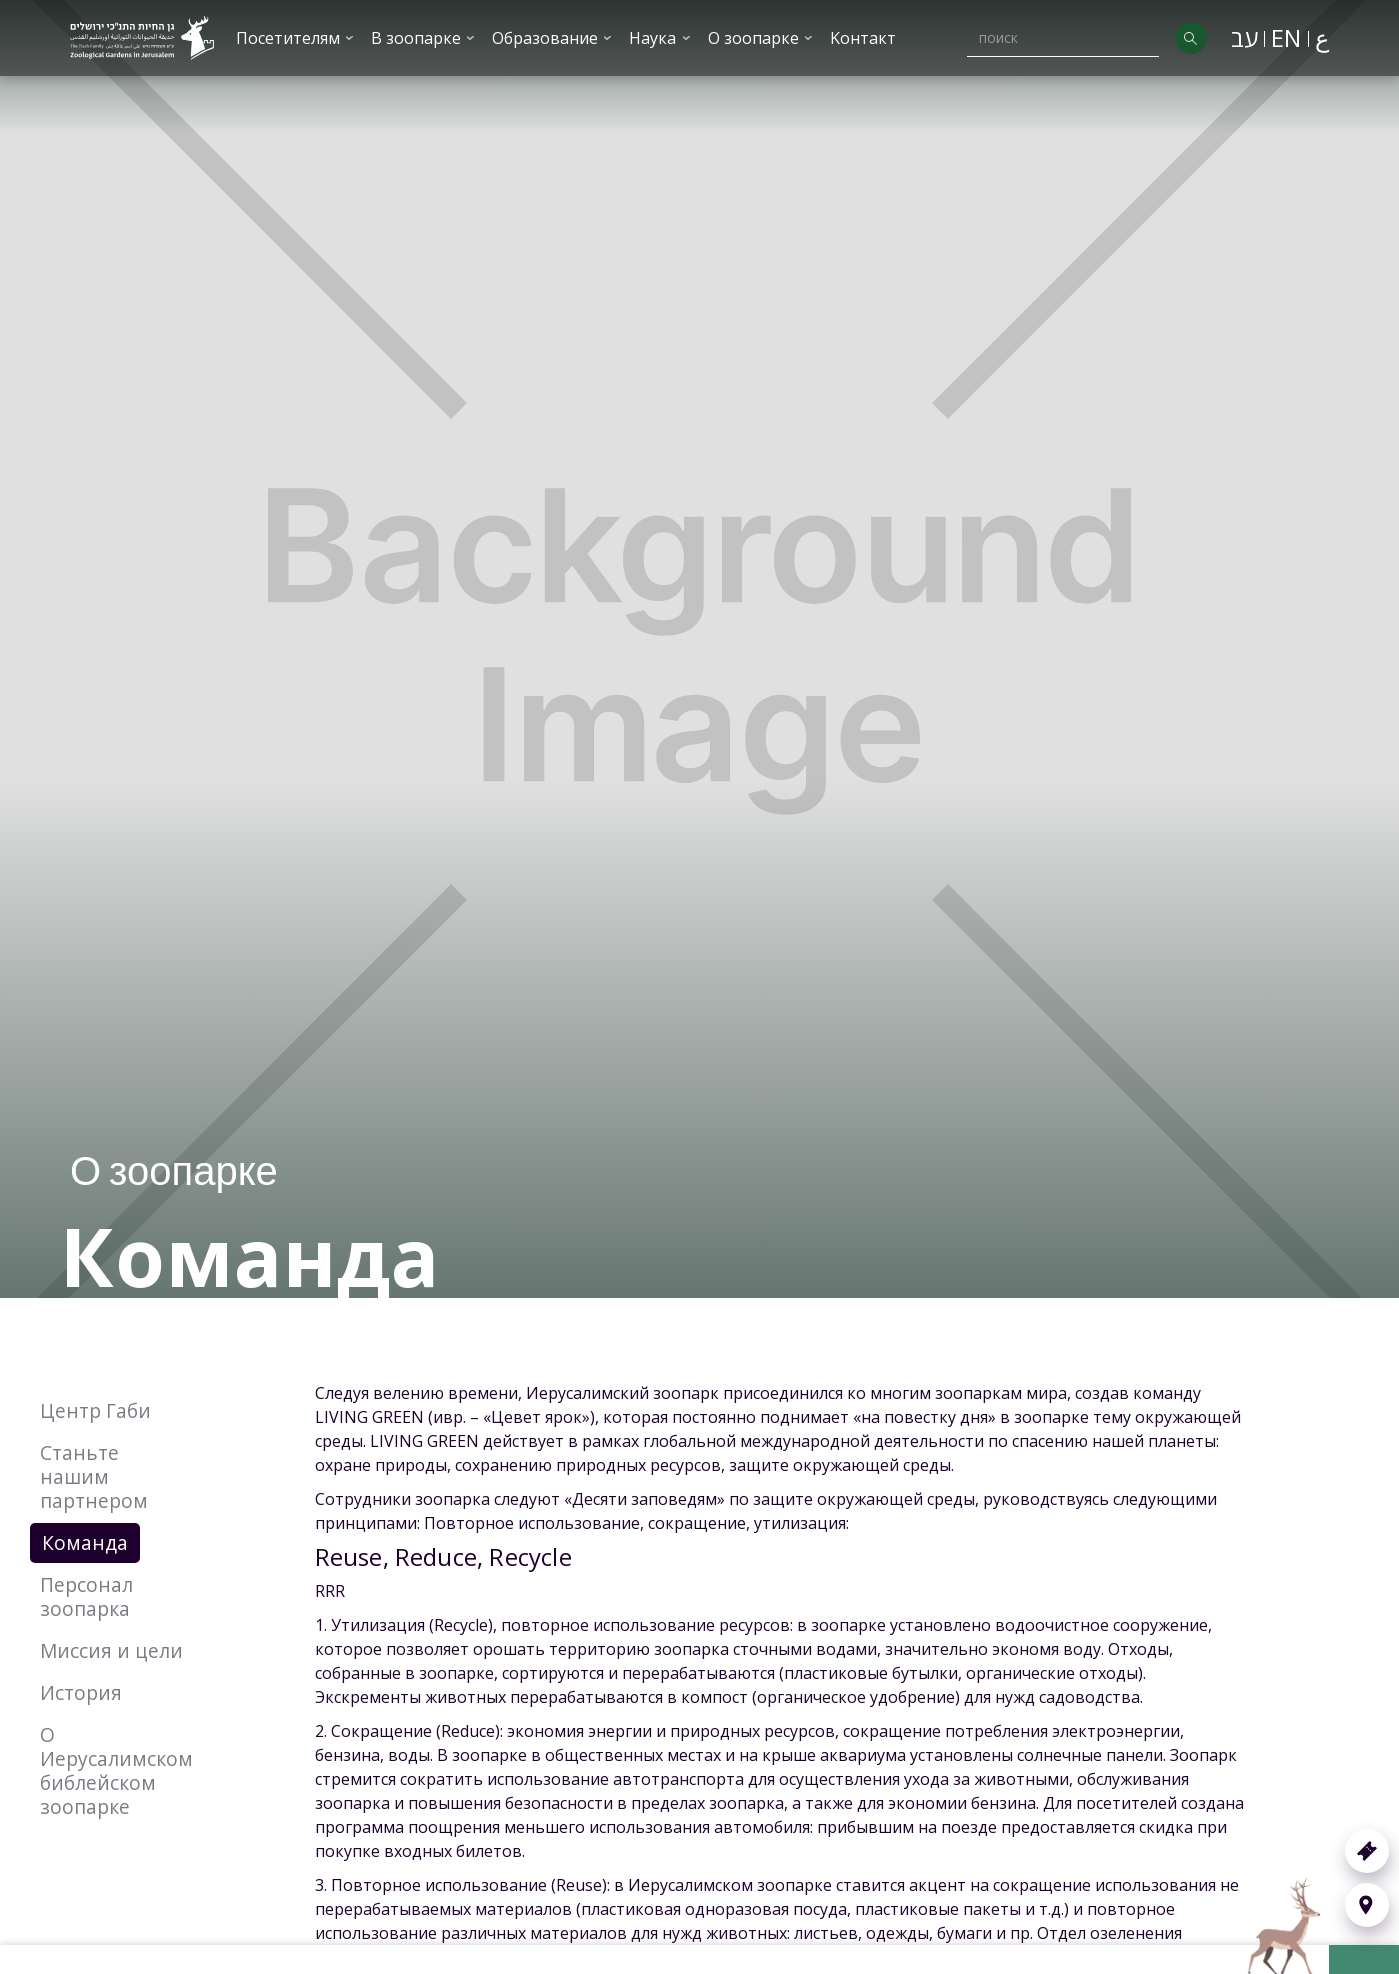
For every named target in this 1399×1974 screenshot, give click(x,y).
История (81, 1692)
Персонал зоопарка (86, 1596)
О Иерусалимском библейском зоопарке (116, 1770)
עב (1244, 37)
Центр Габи (95, 1410)
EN (1286, 37)
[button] (295, 38)
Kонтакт (863, 38)
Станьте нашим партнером (94, 1476)
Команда (85, 1542)
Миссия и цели (111, 1650)
